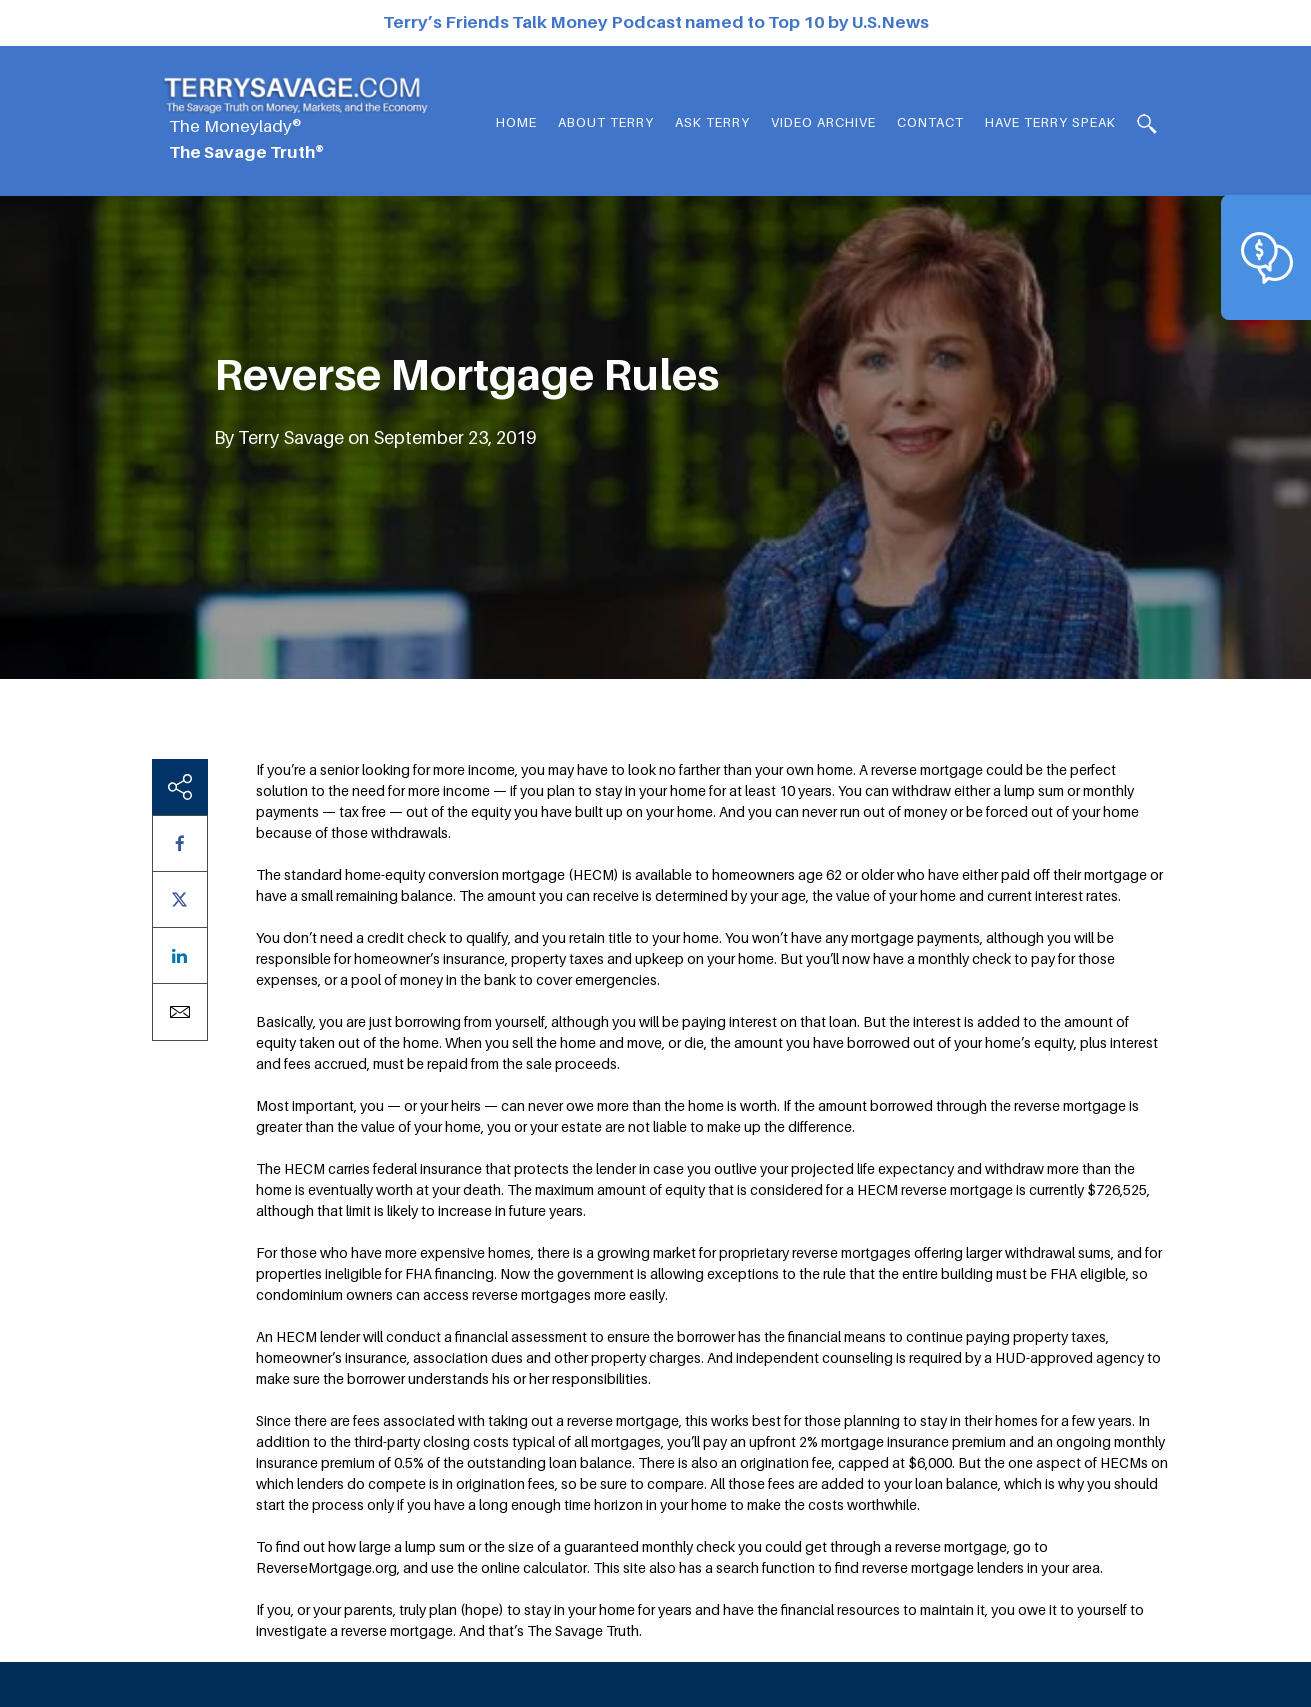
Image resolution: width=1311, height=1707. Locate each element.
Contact (930, 122)
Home (516, 122)
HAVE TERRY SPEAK (1050, 122)
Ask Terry (712, 122)
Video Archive (823, 122)
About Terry (606, 122)
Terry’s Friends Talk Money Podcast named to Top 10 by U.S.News (656, 22)
